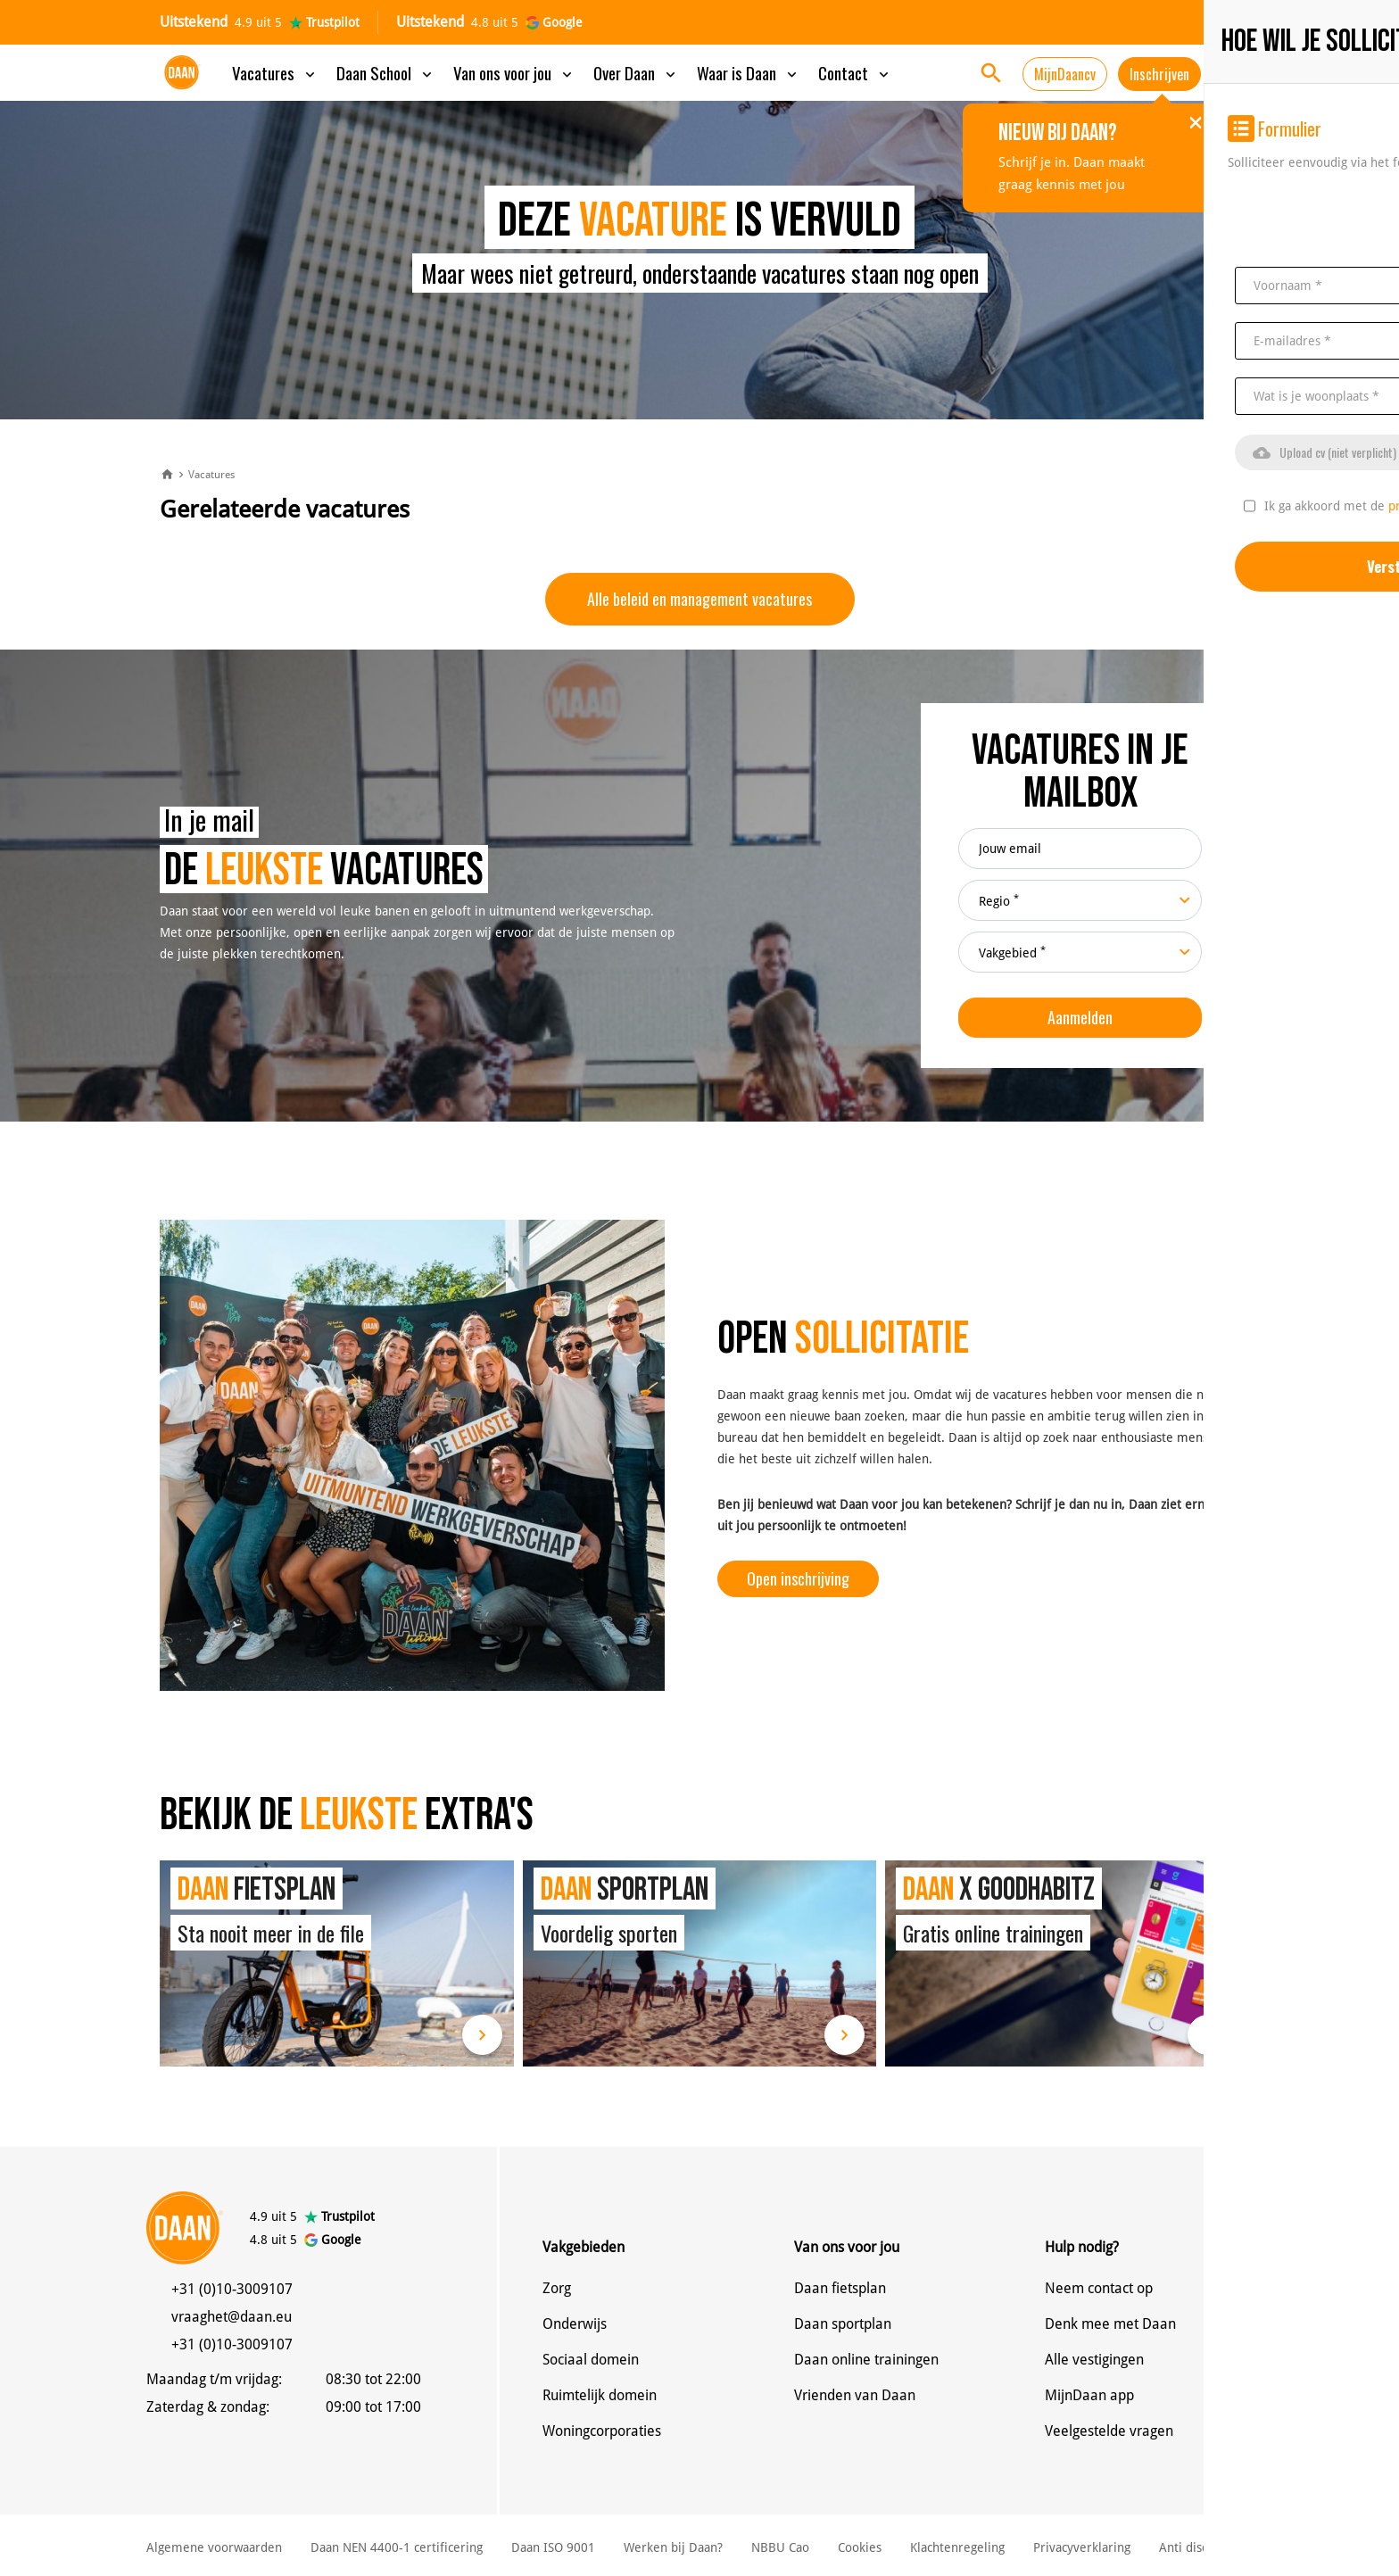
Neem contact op (1099, 2288)
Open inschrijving (798, 1578)
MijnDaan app (1089, 2395)
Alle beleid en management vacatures (699, 598)
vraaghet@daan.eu (231, 2316)
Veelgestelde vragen (1109, 2431)
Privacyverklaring (1081, 2547)
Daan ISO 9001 (553, 2547)
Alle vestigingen (1094, 2359)
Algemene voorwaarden (214, 2547)
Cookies (860, 2547)
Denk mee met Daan (1110, 2323)
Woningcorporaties (601, 2431)
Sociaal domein (590, 2359)
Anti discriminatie (1209, 2547)
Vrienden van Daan (854, 2395)
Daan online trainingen (866, 2359)
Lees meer (482, 2035)
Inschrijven (1159, 74)
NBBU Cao (780, 2547)
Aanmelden (1080, 1017)
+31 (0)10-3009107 (232, 2289)
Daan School (385, 72)
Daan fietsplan (840, 2288)
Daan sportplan (842, 2323)
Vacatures (275, 72)
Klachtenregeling (957, 2547)
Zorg (556, 2288)
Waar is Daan (748, 72)
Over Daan (636, 72)
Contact (855, 72)
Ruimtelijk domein (599, 2395)
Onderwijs (574, 2323)
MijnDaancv (1065, 74)
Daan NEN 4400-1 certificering (396, 2547)
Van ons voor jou (514, 72)
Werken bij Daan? (673, 2547)
